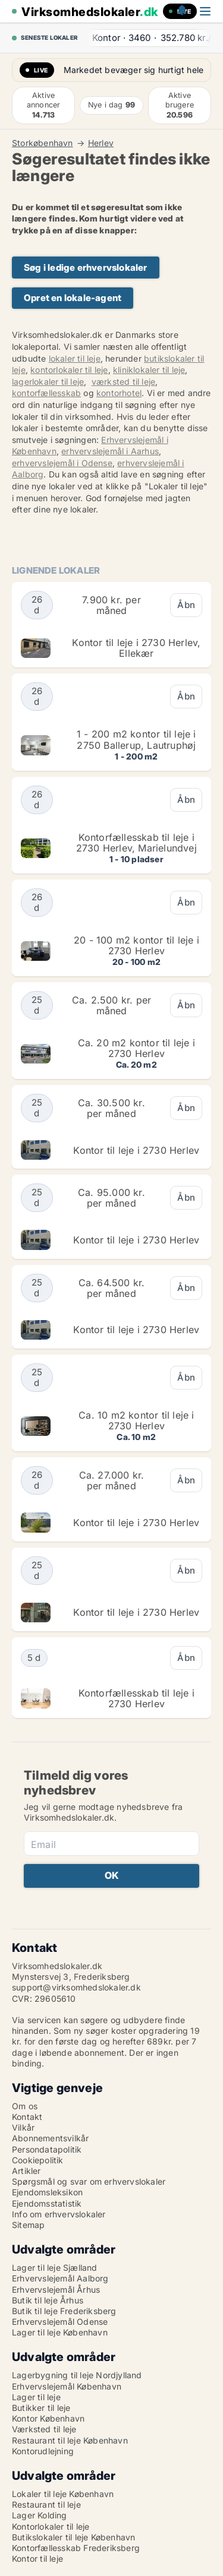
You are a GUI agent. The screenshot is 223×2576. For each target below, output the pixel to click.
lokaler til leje (74, 358)
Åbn (186, 604)
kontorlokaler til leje (69, 370)
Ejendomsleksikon (47, 2192)
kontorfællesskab (46, 393)
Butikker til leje (41, 2408)
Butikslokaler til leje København (73, 2537)
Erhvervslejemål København (66, 2386)
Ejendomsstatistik (46, 2203)
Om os (24, 2106)
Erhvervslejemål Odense (60, 2321)
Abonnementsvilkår (50, 2138)
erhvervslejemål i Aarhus (110, 451)
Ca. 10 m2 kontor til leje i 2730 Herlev (136, 1420)
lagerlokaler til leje (48, 381)
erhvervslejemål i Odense (62, 463)
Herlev (101, 143)
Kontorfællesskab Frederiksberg (76, 2548)
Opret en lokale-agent (72, 297)
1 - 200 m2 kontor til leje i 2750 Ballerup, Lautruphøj (136, 739)
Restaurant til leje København (70, 2440)
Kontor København (48, 2418)
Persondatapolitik (46, 2149)
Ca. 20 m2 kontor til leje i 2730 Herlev (136, 1048)
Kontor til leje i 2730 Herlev (136, 1150)
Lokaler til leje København (63, 2494)
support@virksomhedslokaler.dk (76, 1987)
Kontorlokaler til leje (50, 2526)
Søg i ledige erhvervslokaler (85, 267)
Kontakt (27, 2117)
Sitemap (28, 2225)
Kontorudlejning (43, 2451)
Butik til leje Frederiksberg (64, 2311)
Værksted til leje (44, 2429)
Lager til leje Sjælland (55, 2267)
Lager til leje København (60, 2332)
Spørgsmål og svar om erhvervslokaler (88, 2181)
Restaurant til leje (46, 2504)
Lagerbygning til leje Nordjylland (77, 2375)
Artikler (26, 2171)
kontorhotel (119, 393)
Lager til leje (36, 2397)
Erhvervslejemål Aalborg (60, 2278)
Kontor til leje (37, 2558)
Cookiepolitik (38, 2160)
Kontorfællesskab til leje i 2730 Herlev (136, 1698)
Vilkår (23, 2127)
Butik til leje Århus (47, 2300)
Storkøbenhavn (42, 143)
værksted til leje (123, 381)
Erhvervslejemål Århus (56, 2289)
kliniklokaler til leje (149, 370)
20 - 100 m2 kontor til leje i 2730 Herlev (136, 945)
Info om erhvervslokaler (59, 2214)
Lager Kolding (39, 2515)
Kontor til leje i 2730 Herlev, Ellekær (136, 648)
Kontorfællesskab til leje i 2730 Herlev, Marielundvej (136, 842)
